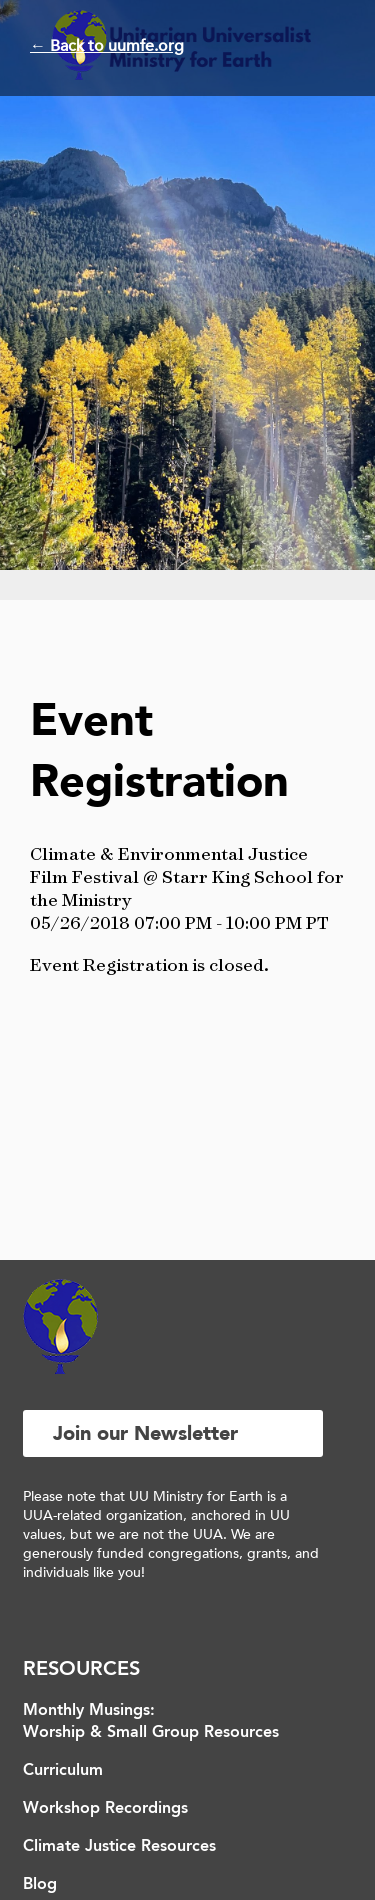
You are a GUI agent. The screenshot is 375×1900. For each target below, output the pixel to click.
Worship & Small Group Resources (151, 1733)
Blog (40, 1885)
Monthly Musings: (89, 1711)
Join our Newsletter (145, 1433)
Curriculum (63, 1771)
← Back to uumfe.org (107, 46)
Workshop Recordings (105, 1809)
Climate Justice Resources (119, 1847)
